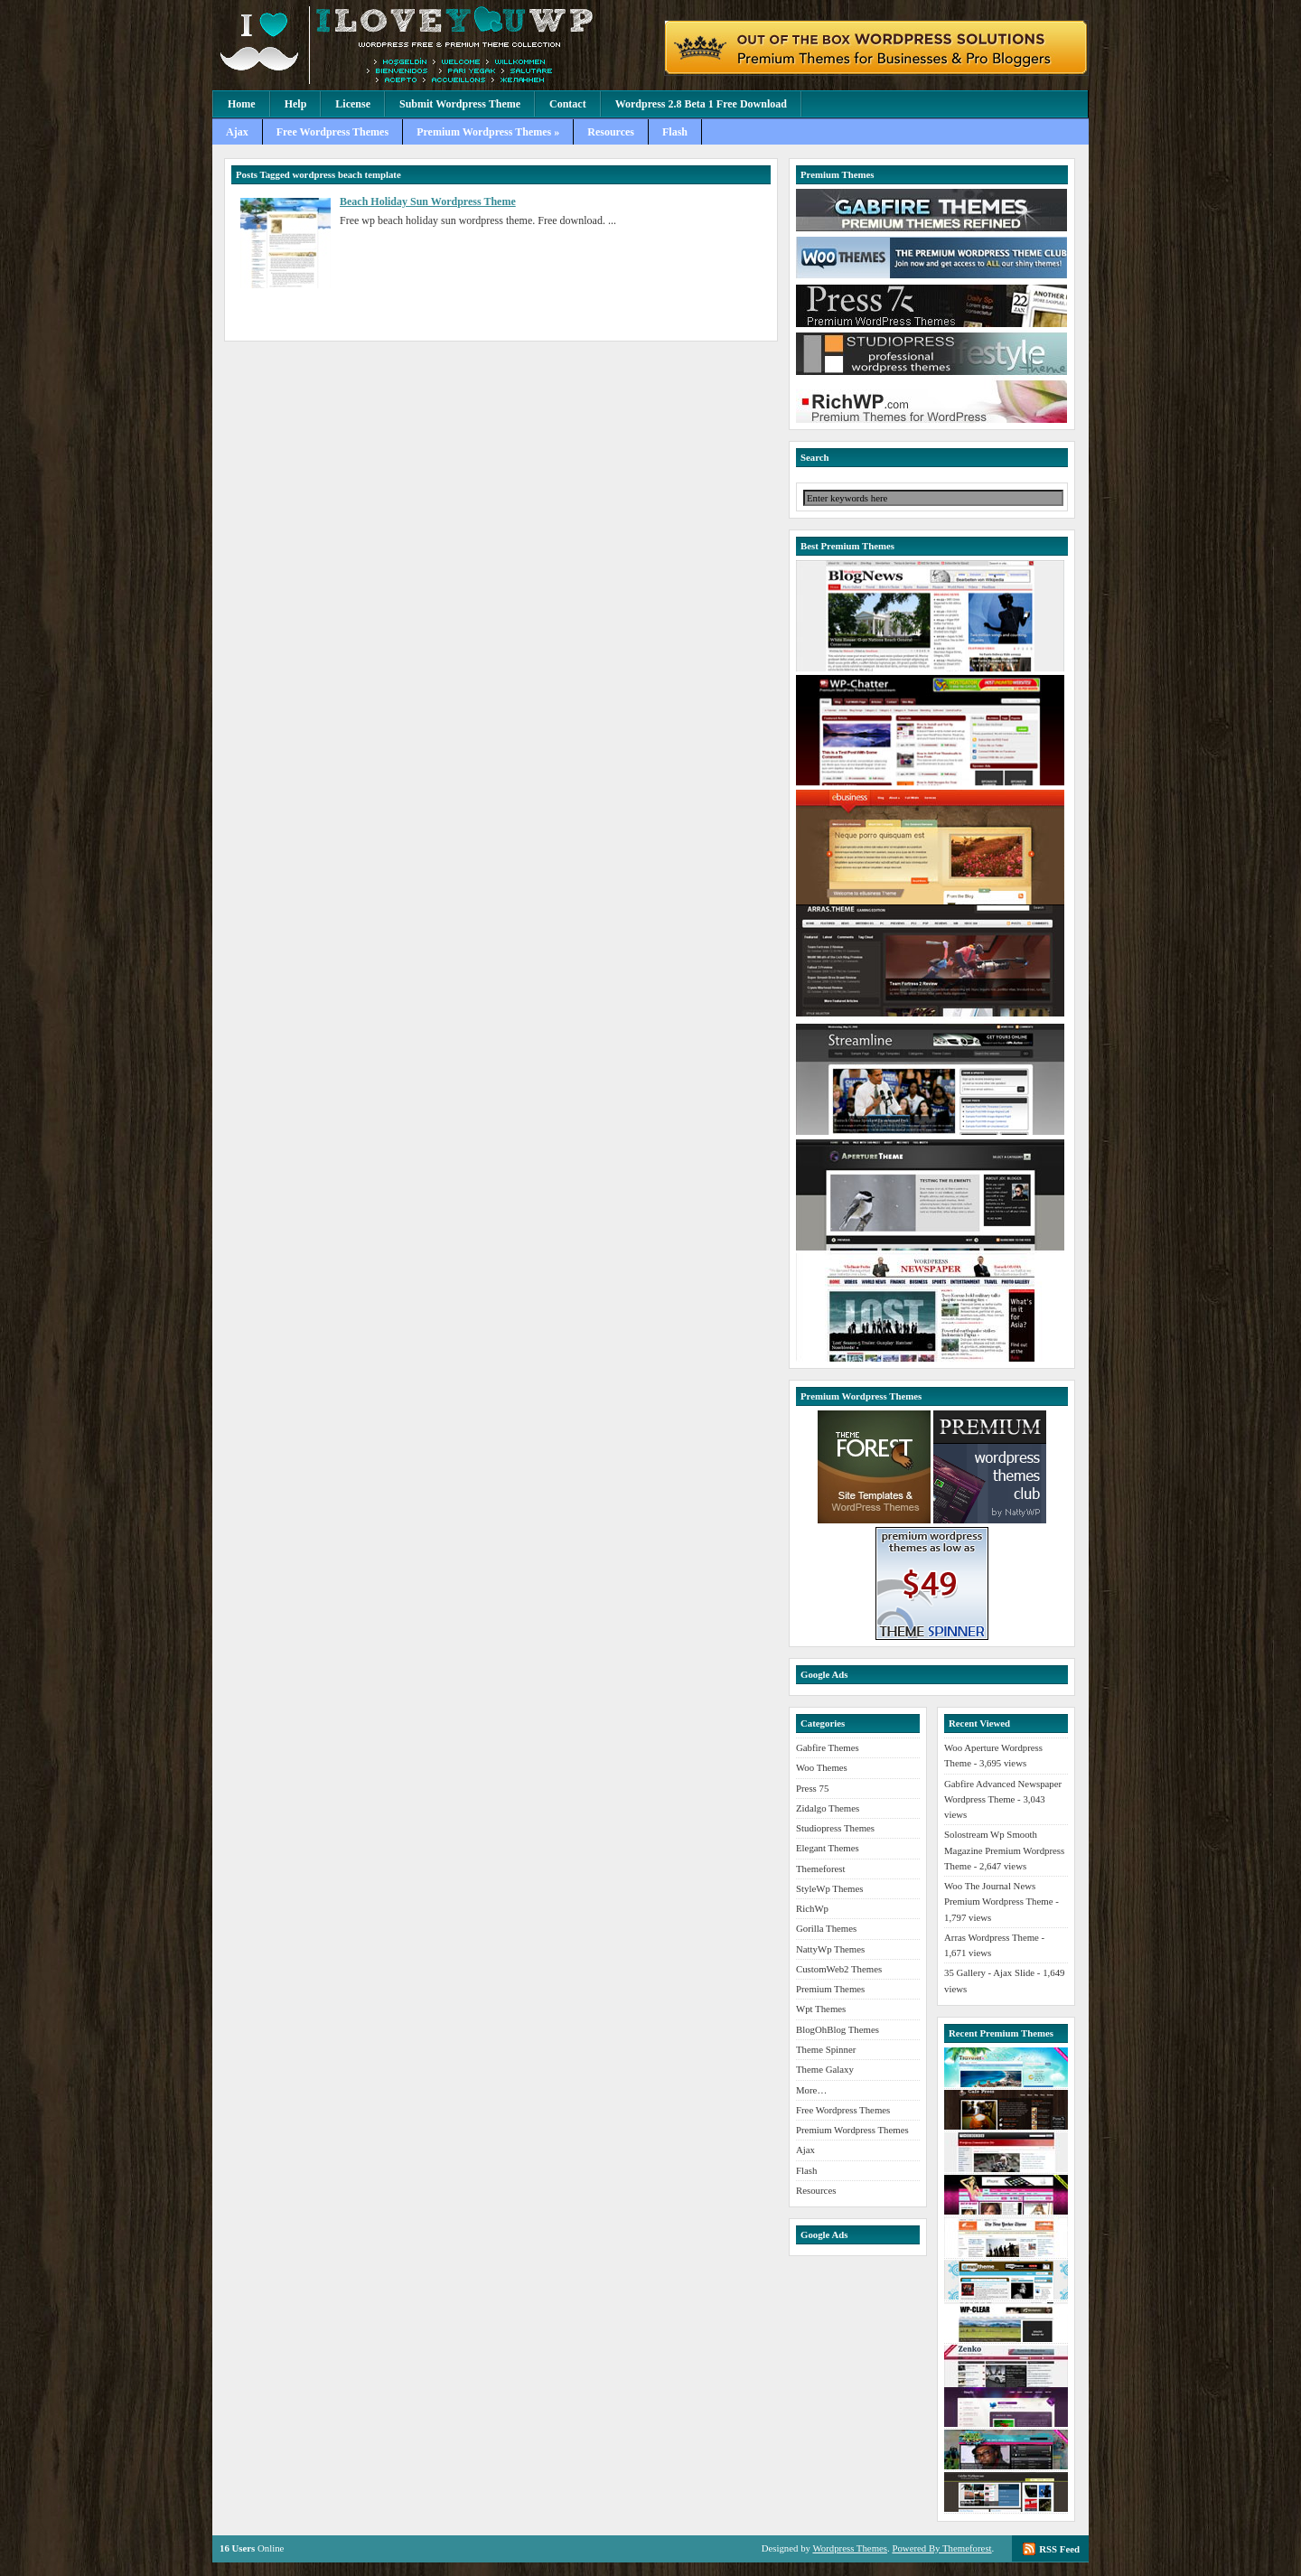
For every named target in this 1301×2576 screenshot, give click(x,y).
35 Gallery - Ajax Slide (989, 1972)
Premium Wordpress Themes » (488, 132)
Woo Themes (821, 1767)
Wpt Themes (821, 2008)
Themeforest (821, 1868)
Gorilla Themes (826, 1928)
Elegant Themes (827, 1847)
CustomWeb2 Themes (839, 1968)
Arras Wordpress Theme (991, 1937)
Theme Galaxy (825, 2069)
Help (296, 104)
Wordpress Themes (849, 2548)
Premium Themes (830, 1988)
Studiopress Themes (835, 1827)
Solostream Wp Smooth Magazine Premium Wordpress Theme (1004, 1850)
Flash (675, 132)
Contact (567, 104)
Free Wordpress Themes (332, 132)
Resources (610, 132)
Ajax (237, 132)
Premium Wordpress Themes (852, 2129)
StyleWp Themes (829, 1888)
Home (242, 104)
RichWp (812, 1908)
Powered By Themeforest (941, 2548)
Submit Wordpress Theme (459, 104)
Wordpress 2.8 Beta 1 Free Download (701, 104)
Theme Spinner (826, 2049)
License (352, 104)
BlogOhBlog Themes (837, 2029)
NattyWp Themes (830, 1949)
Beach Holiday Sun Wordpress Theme (428, 201)
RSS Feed (1059, 2548)
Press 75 (812, 1788)
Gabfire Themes (827, 1747)
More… (811, 2089)
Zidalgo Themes (827, 1808)
